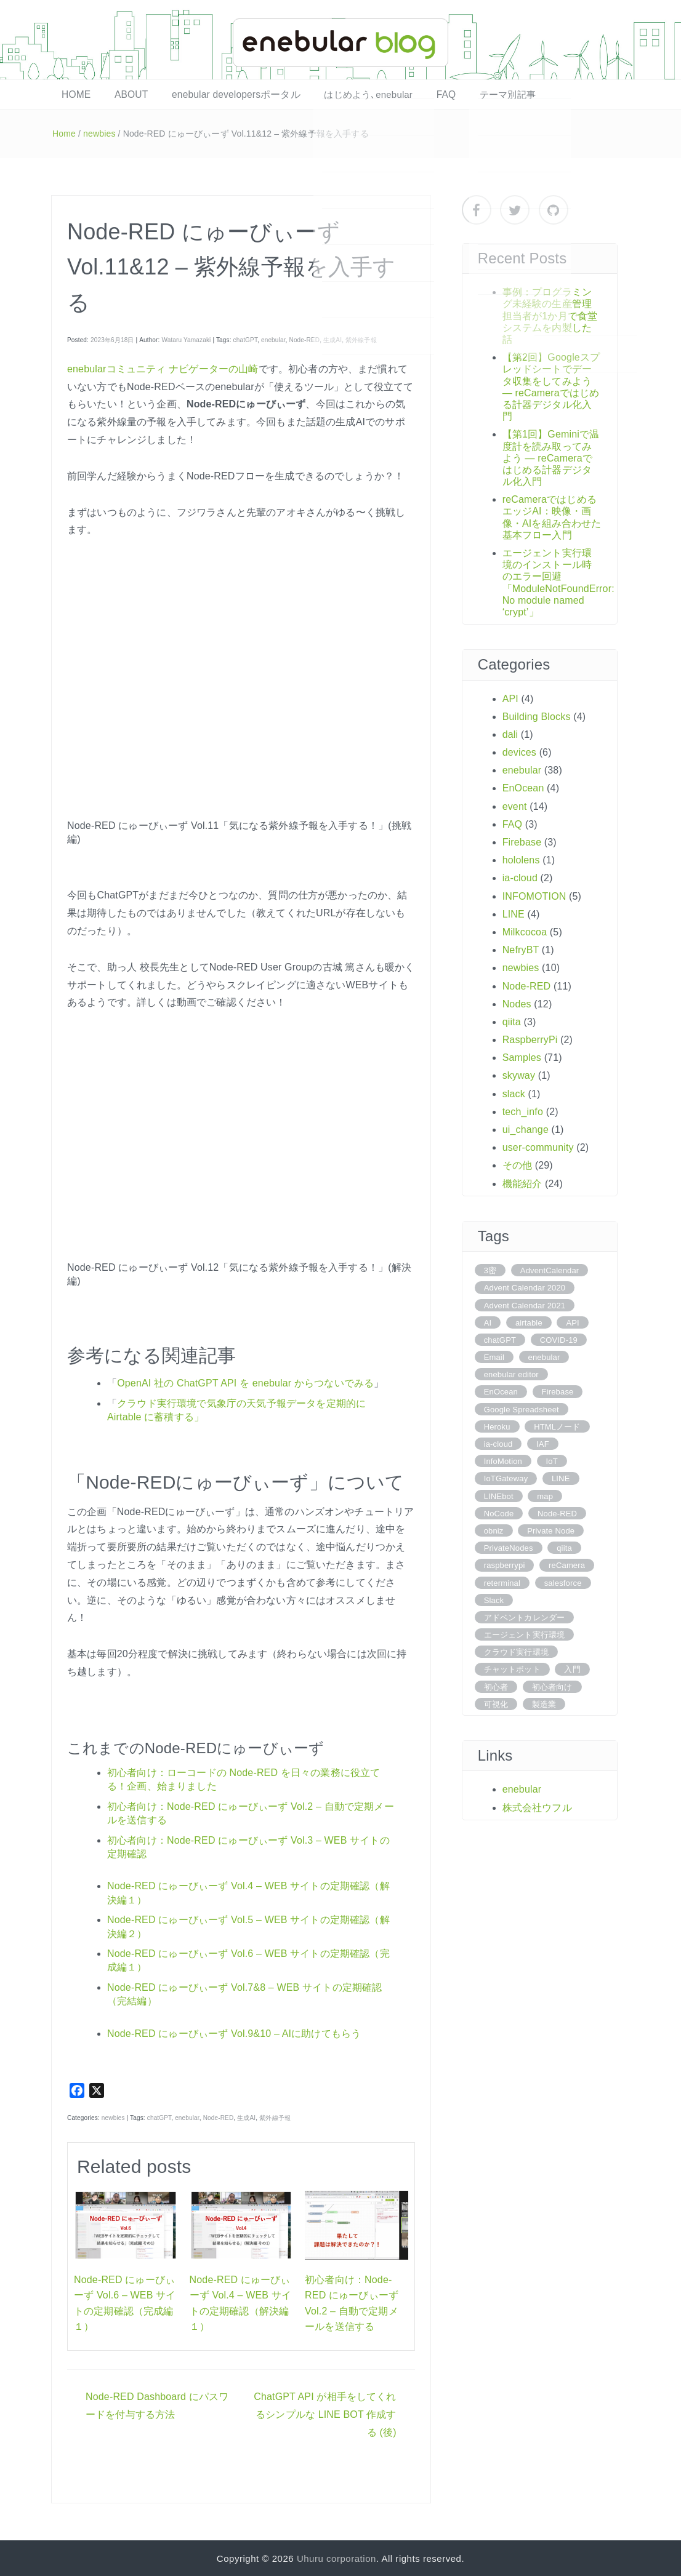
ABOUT (122, 94)
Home (64, 133)
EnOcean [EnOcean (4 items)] (501, 1391)
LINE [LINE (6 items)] (561, 1477)
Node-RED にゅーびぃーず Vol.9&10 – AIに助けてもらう (234, 2032)
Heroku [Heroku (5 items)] (497, 1426)
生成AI (332, 339)
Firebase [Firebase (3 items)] (558, 1391)
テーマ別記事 (472, 94)
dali (510, 734)
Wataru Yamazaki (186, 339)
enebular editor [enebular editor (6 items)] (511, 1373)
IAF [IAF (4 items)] (542, 1443)
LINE (513, 913)
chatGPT (245, 339)
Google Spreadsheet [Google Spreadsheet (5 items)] (521, 1409)
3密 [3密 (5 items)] (490, 1269)
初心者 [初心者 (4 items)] (496, 1686)
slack (513, 1093)
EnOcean (523, 787)
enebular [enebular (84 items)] (544, 1356)
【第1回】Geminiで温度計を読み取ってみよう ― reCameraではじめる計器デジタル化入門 (551, 457)
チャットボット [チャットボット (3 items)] (512, 1668)
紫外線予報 (361, 339)
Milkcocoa (524, 931)
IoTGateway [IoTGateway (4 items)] (506, 1477)
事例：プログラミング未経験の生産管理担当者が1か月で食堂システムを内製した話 (550, 315)
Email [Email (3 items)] (494, 1356)
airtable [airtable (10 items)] (528, 1322)
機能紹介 (522, 1182)
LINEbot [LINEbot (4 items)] (499, 1495)
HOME (73, 94)
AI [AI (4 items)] (488, 1322)
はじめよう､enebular (343, 94)
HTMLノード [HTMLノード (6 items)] (557, 1426)
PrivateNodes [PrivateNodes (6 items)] (508, 1547)
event (514, 806)
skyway (518, 1075)
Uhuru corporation (336, 2558)
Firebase (522, 841)
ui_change (525, 1129)
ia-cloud (520, 877)
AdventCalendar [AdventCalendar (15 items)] (549, 1269)
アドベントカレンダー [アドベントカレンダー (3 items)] (524, 1617)
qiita (511, 1021)
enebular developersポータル (218, 94)
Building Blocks (536, 716)
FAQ (415, 94)
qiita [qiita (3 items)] (564, 1547)
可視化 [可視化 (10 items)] (496, 1703)
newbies (99, 133)
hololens (521, 859)
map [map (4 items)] (545, 1495)
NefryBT (520, 949)
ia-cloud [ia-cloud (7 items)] (498, 1443)
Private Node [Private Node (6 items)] (550, 1530)
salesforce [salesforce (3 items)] (563, 1581)
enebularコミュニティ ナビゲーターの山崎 (163, 368)
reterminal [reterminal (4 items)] (502, 1581)
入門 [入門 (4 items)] (572, 1668)
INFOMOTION (534, 895)
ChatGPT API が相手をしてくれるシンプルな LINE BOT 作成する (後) (325, 2414)
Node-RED (304, 339)
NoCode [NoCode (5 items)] (499, 1513)
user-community (538, 1147)
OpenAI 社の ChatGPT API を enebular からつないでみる (245, 1382)
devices (519, 751)
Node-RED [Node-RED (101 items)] (557, 1513)
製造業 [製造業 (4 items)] (544, 1703)
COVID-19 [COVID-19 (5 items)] (559, 1339)
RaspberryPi (530, 1039)
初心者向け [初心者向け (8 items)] (552, 1686)
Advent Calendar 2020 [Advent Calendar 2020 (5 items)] (525, 1287)
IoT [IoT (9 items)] (552, 1460)
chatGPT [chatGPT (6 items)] (500, 1339)
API (510, 697)
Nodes (516, 1003)
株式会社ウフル (537, 1807)
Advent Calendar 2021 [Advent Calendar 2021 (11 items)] (525, 1304)
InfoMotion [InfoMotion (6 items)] (503, 1460)
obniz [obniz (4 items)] (494, 1530)
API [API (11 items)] (572, 1322)
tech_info (522, 1111)
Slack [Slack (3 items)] (494, 1599)
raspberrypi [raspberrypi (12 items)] (504, 1564)
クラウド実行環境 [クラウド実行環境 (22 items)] (516, 1651)
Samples (521, 1057)
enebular (273, 339)
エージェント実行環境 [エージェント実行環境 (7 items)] (524, 1634)
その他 (517, 1164)
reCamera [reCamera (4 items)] (567, 1564)
